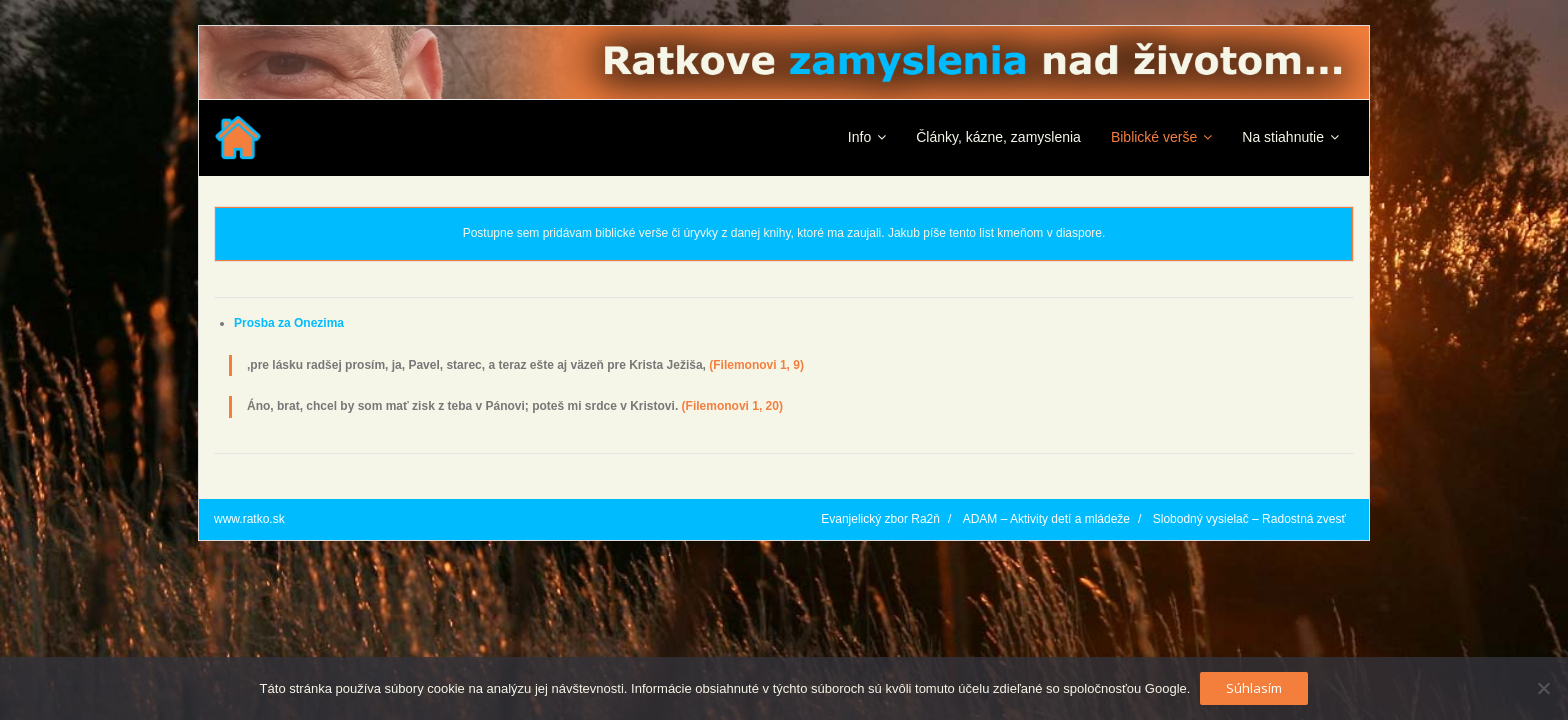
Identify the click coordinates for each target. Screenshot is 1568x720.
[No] (1543, 688)
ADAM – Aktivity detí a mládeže (1046, 519)
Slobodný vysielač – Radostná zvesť (1249, 519)
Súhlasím (1254, 688)
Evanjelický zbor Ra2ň (880, 519)
